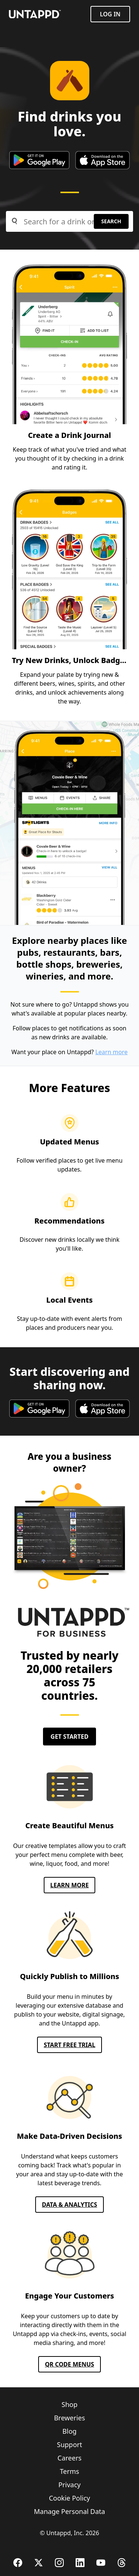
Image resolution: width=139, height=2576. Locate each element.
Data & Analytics (69, 2204)
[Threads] (121, 2562)
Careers (69, 2457)
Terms (69, 2471)
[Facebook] (17, 2562)
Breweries (69, 2417)
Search (111, 221)
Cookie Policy (69, 2498)
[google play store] (39, 160)
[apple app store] (102, 160)
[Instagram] (59, 2562)
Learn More (69, 1885)
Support (69, 2444)
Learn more (111, 1052)
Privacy (69, 2484)
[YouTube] (100, 2562)
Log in (110, 14)
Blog (69, 2431)
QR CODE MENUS (69, 2364)
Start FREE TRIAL (69, 2045)
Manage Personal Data (69, 2511)
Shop (69, 2404)
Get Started (69, 1736)
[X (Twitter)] (38, 2562)
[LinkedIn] (80, 2562)
